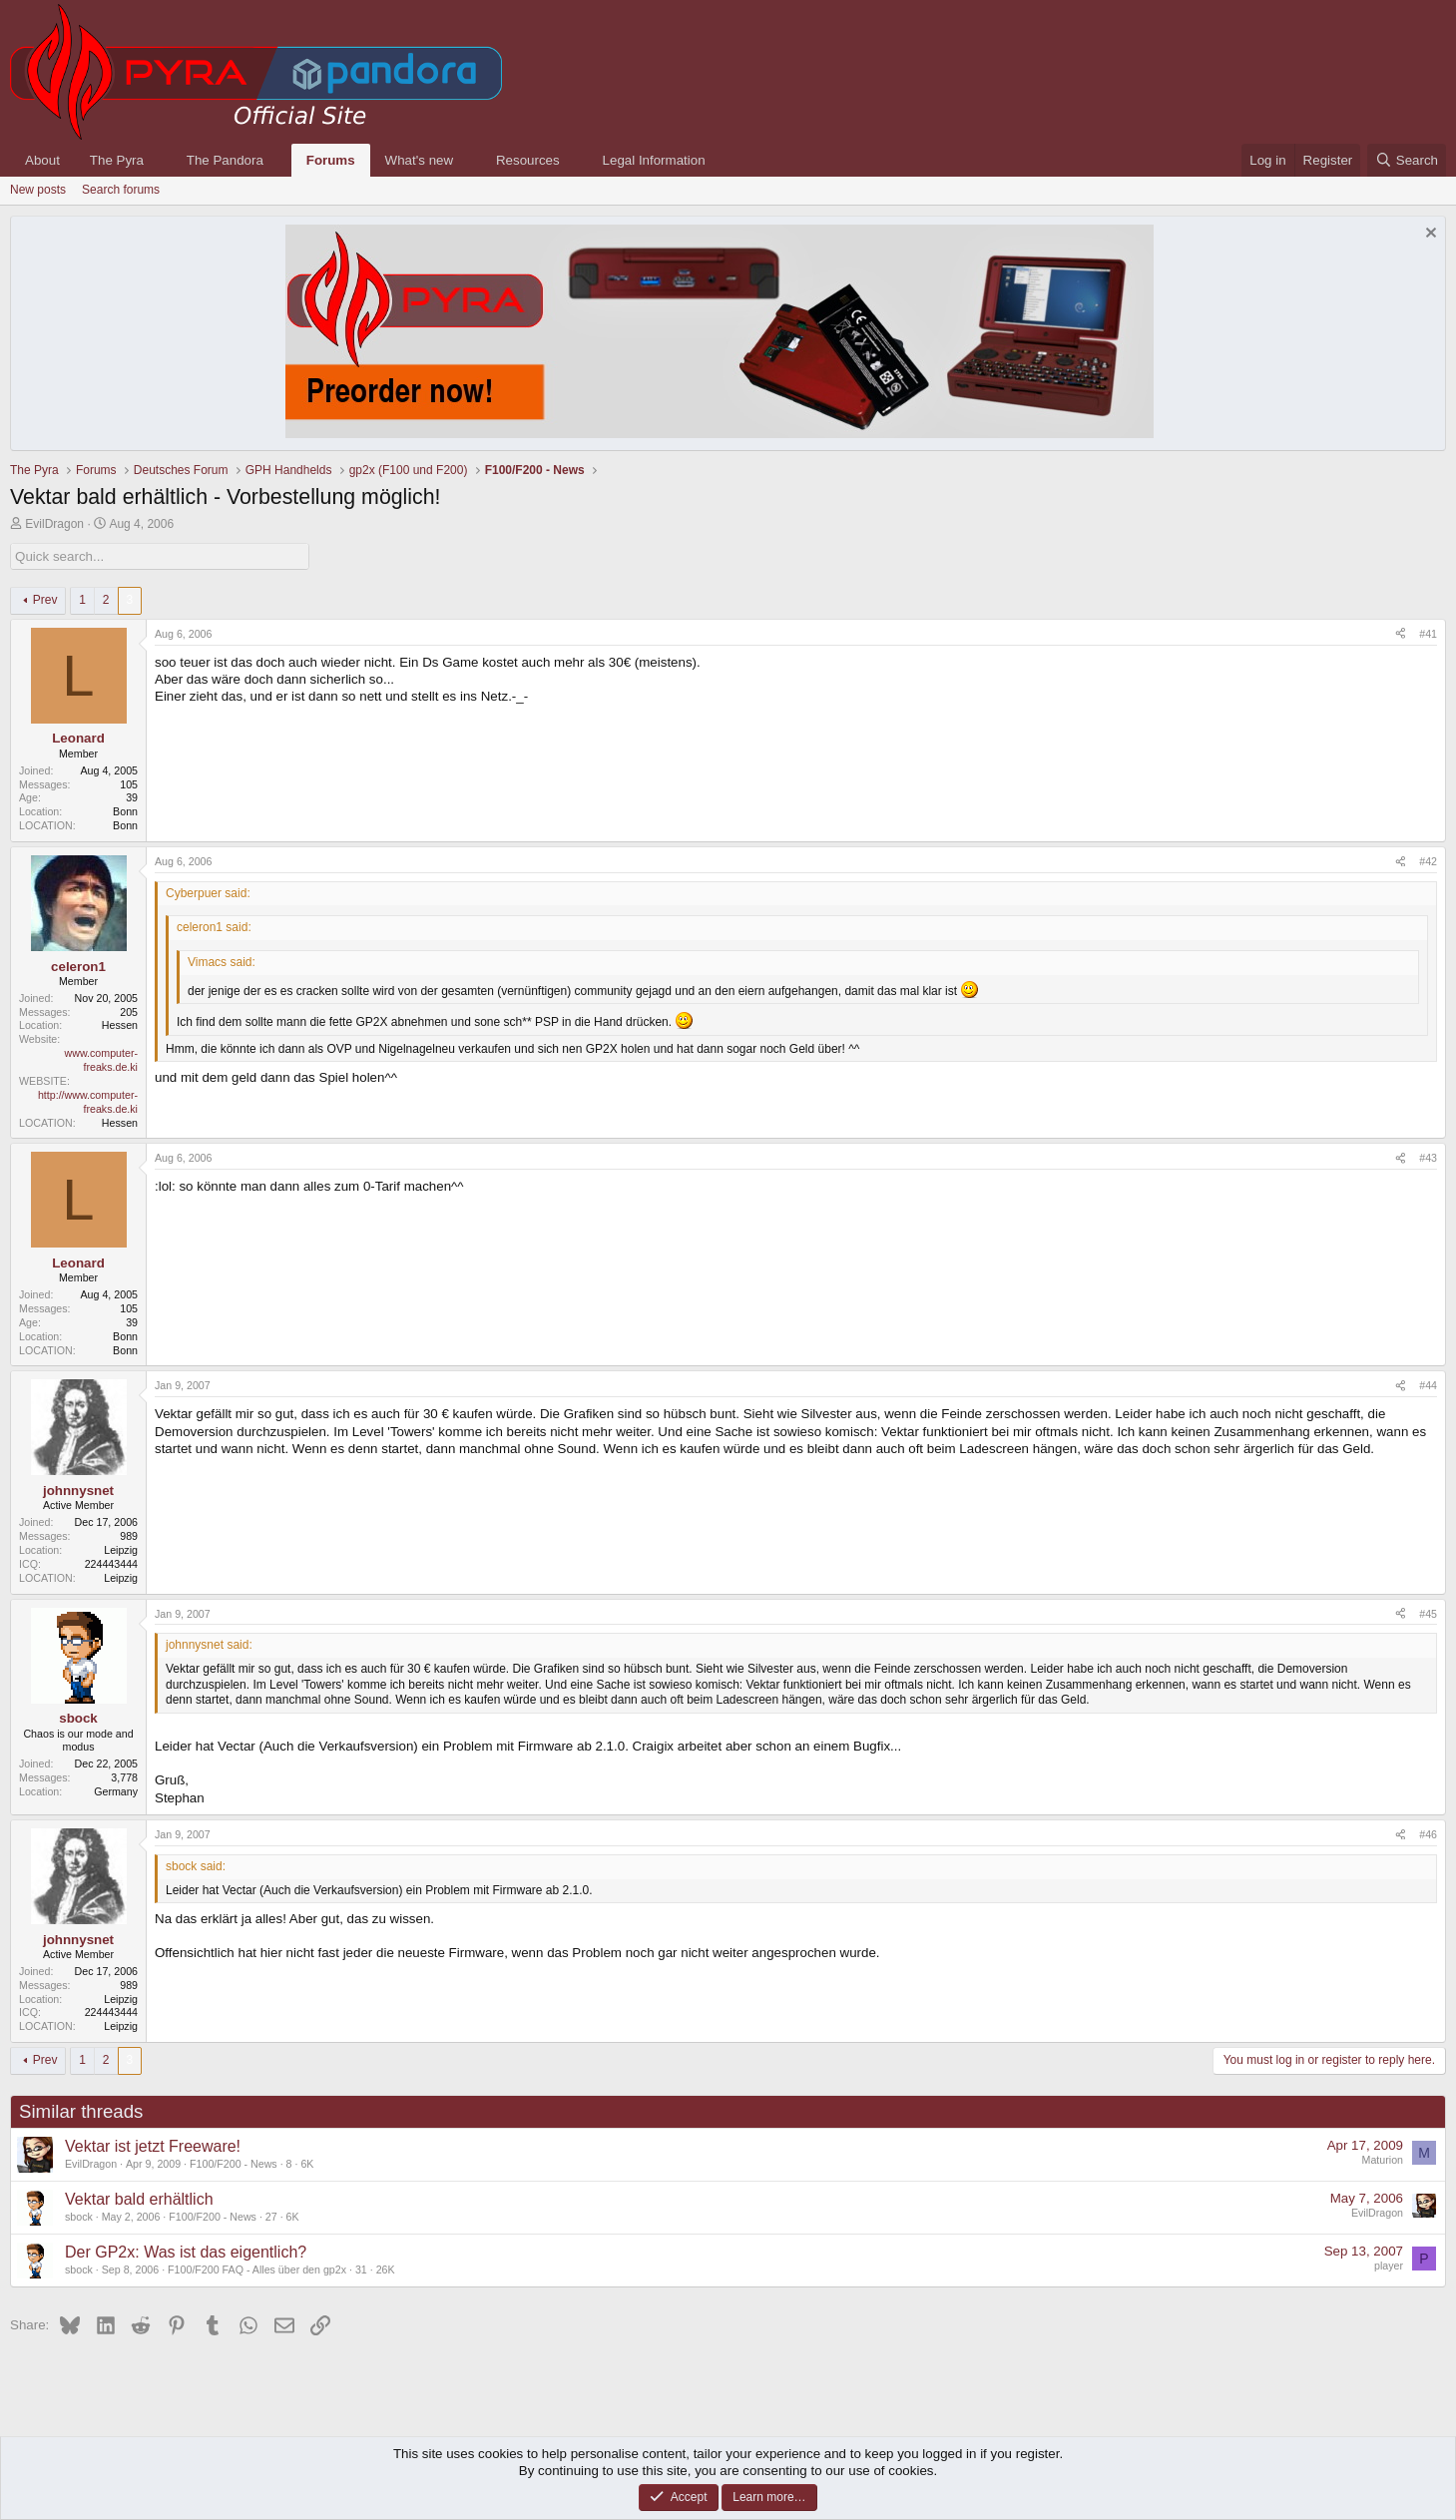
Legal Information (654, 160)
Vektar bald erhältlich (139, 2199)
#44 (1428, 1385)
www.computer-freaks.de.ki (101, 1060)
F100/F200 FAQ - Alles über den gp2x (257, 2269)
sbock (79, 2217)
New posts (38, 190)
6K (306, 2164)
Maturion (1382, 2160)
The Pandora (225, 160)
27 (271, 2217)
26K (385, 2269)
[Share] (1400, 635)
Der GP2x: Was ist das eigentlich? (185, 2252)
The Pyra (117, 160)
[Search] (1406, 160)
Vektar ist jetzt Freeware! (153, 2146)
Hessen (120, 1025)
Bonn (125, 811)
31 (361, 2269)
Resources (528, 160)
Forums (330, 160)
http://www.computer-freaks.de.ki (88, 1102)
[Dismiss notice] (1428, 235)
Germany (116, 1791)
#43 (1428, 1158)
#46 (1428, 1834)
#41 (1428, 634)
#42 (1428, 861)
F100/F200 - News (233, 2164)
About (42, 160)
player (1388, 2265)
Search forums (121, 190)
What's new (419, 160)
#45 (1428, 1614)
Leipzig (121, 1550)
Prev (45, 600)
